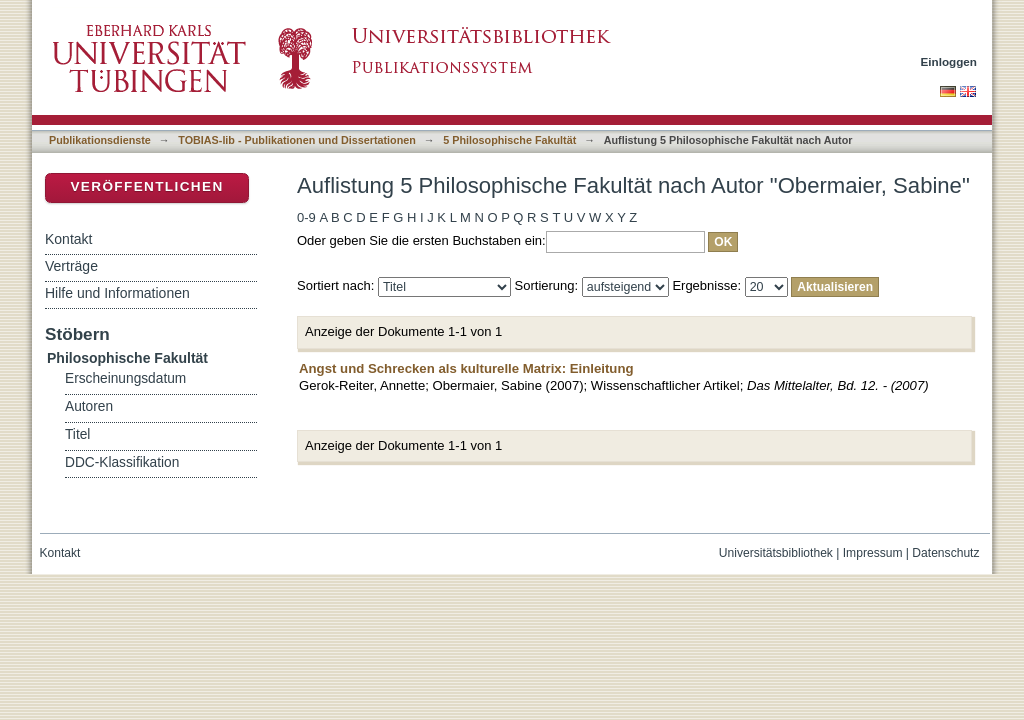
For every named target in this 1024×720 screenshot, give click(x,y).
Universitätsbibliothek (776, 553)
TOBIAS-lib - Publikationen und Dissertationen (297, 140)
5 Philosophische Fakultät (509, 140)
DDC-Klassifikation (122, 462)
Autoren (89, 406)
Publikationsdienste (100, 140)
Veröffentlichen (146, 186)
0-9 (306, 217)
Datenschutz (945, 553)
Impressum (873, 553)
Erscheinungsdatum (125, 378)
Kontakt (68, 239)
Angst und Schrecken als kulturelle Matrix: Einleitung (466, 368)
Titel (77, 434)
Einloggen (949, 61)
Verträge (71, 266)
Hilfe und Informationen (117, 293)
